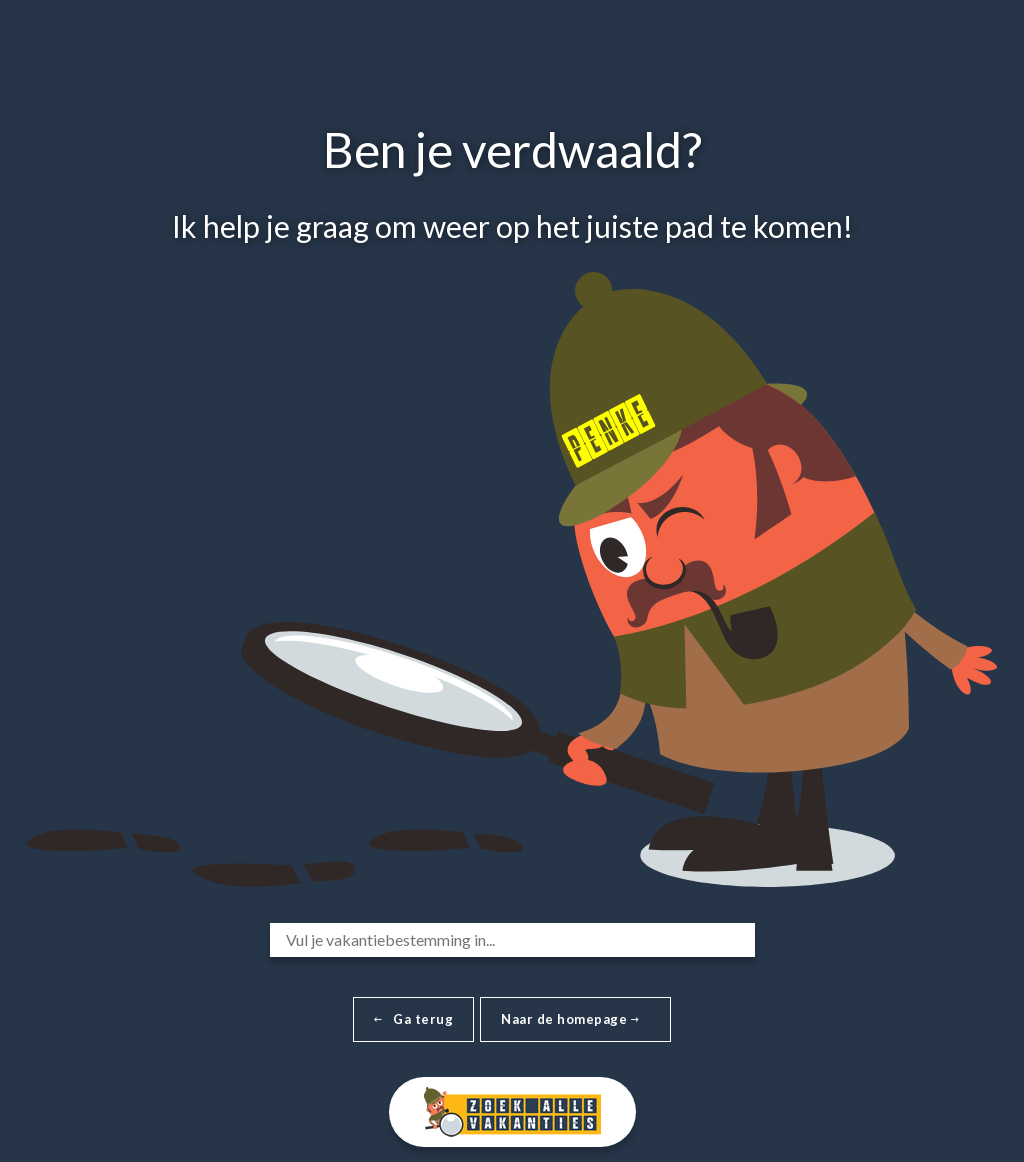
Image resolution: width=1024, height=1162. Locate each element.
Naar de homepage (570, 1019)
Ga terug (413, 1019)
